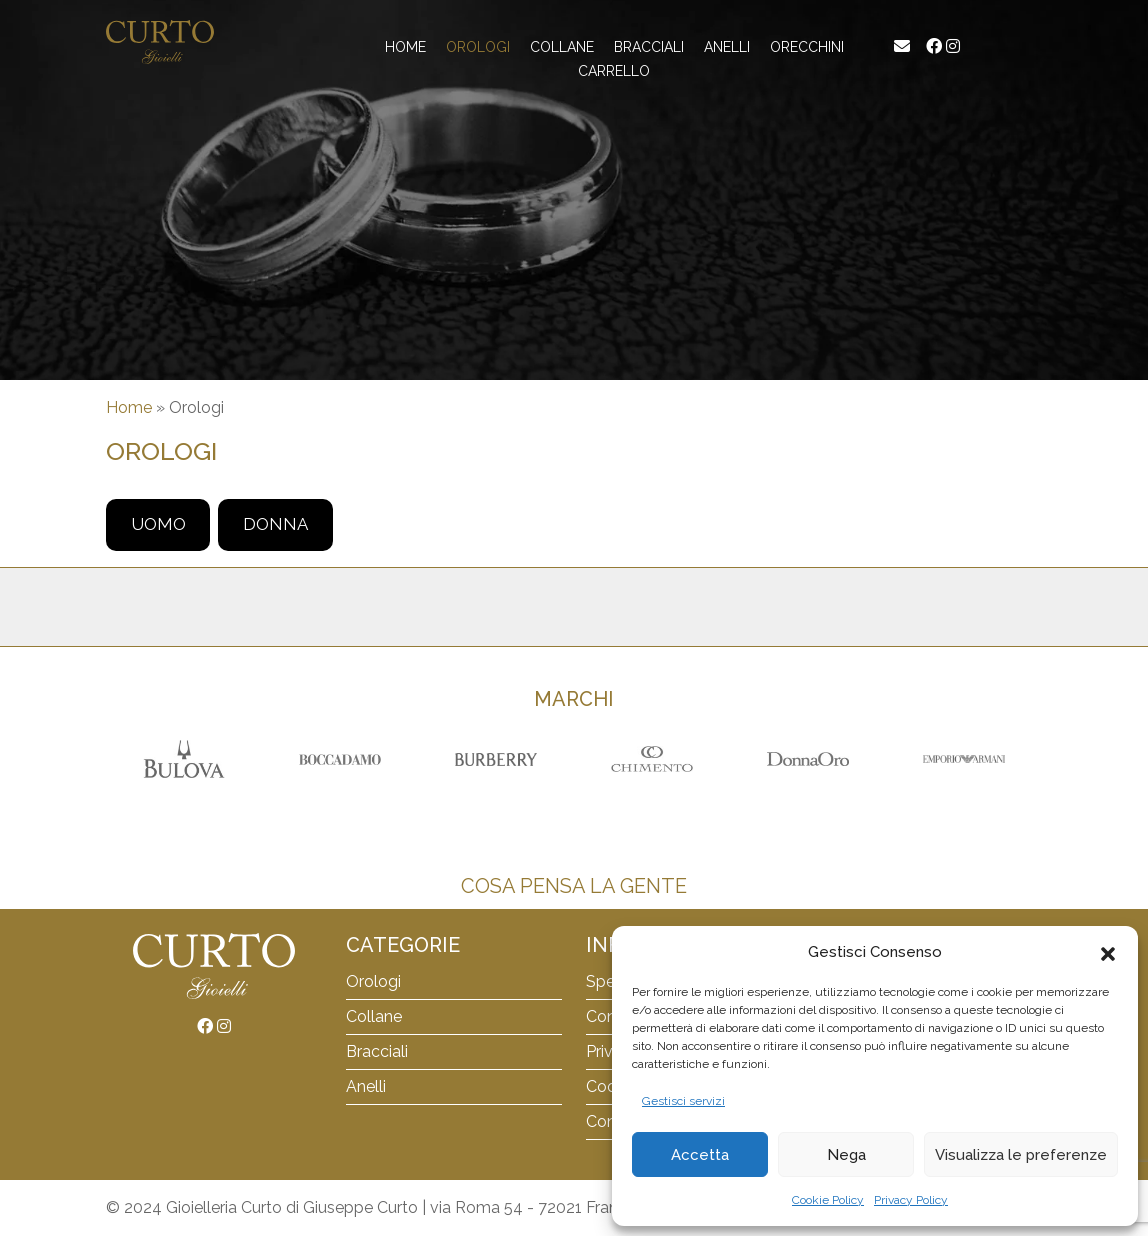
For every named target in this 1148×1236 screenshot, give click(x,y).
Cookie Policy (828, 1200)
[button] (1108, 952)
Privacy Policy (911, 1200)
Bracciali (377, 1051)
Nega (846, 1155)
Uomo (158, 524)
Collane (562, 47)
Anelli (727, 47)
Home (405, 47)
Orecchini (807, 47)
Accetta (700, 1155)
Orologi (478, 47)
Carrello (614, 71)
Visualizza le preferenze (1021, 1155)
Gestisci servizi (683, 1101)
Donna (275, 524)
